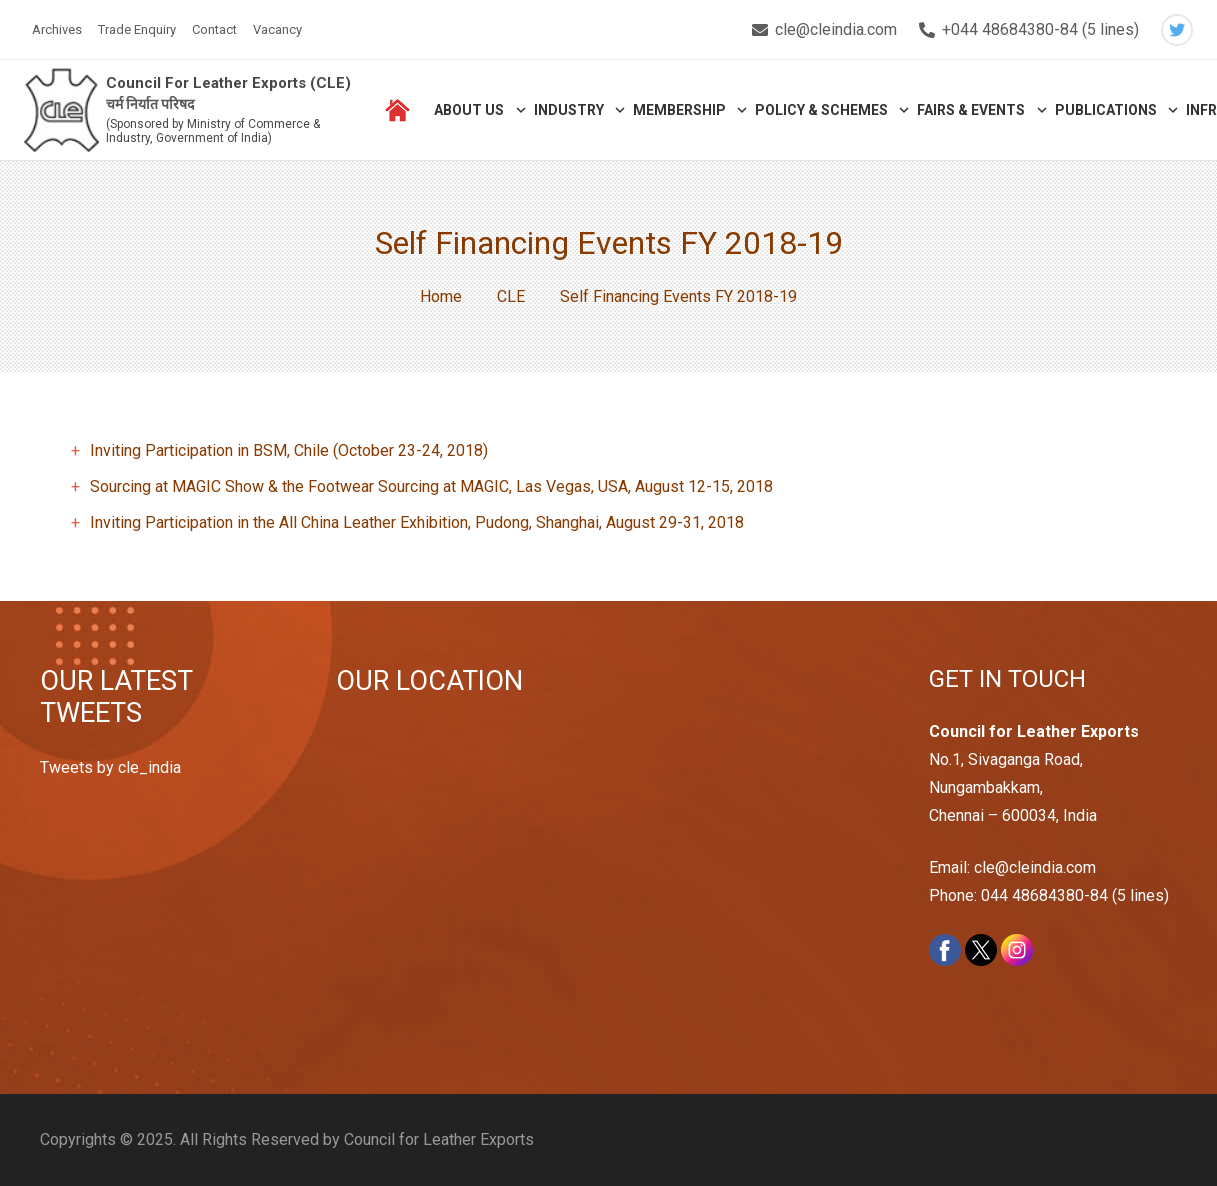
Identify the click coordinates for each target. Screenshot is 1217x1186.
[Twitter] (1177, 30)
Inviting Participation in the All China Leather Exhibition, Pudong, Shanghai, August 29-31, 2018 (417, 522)
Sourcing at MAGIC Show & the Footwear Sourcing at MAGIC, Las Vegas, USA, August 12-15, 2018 (431, 486)
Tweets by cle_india (110, 767)
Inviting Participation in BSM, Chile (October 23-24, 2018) (289, 450)
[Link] (61, 110)
